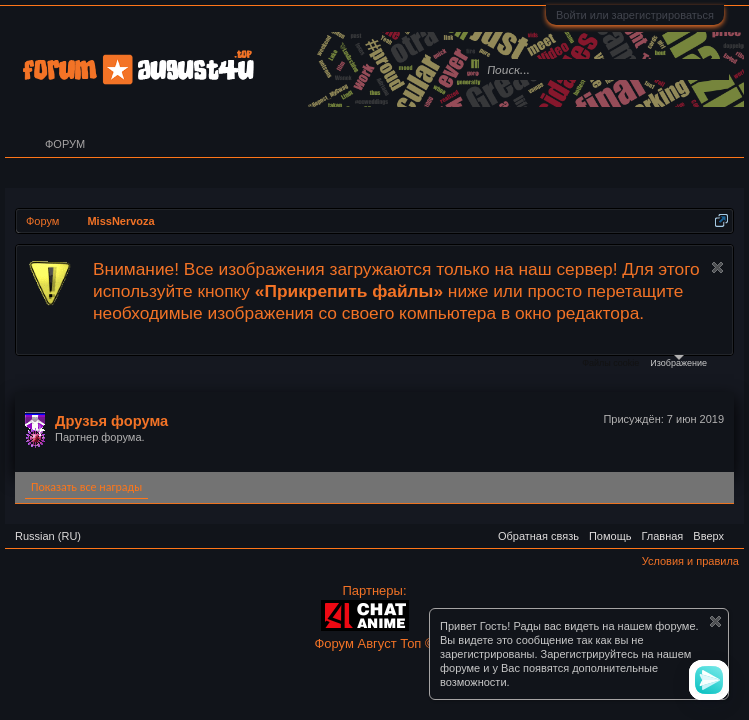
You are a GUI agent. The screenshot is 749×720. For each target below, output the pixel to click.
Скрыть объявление (717, 267)
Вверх (708, 536)
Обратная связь (538, 536)
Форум (65, 144)
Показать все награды (86, 487)
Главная (662, 536)
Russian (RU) (48, 536)
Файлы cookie (610, 363)
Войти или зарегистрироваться (635, 15)
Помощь (610, 536)
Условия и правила (690, 561)
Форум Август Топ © (374, 643)
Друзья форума (111, 421)
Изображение (678, 361)
